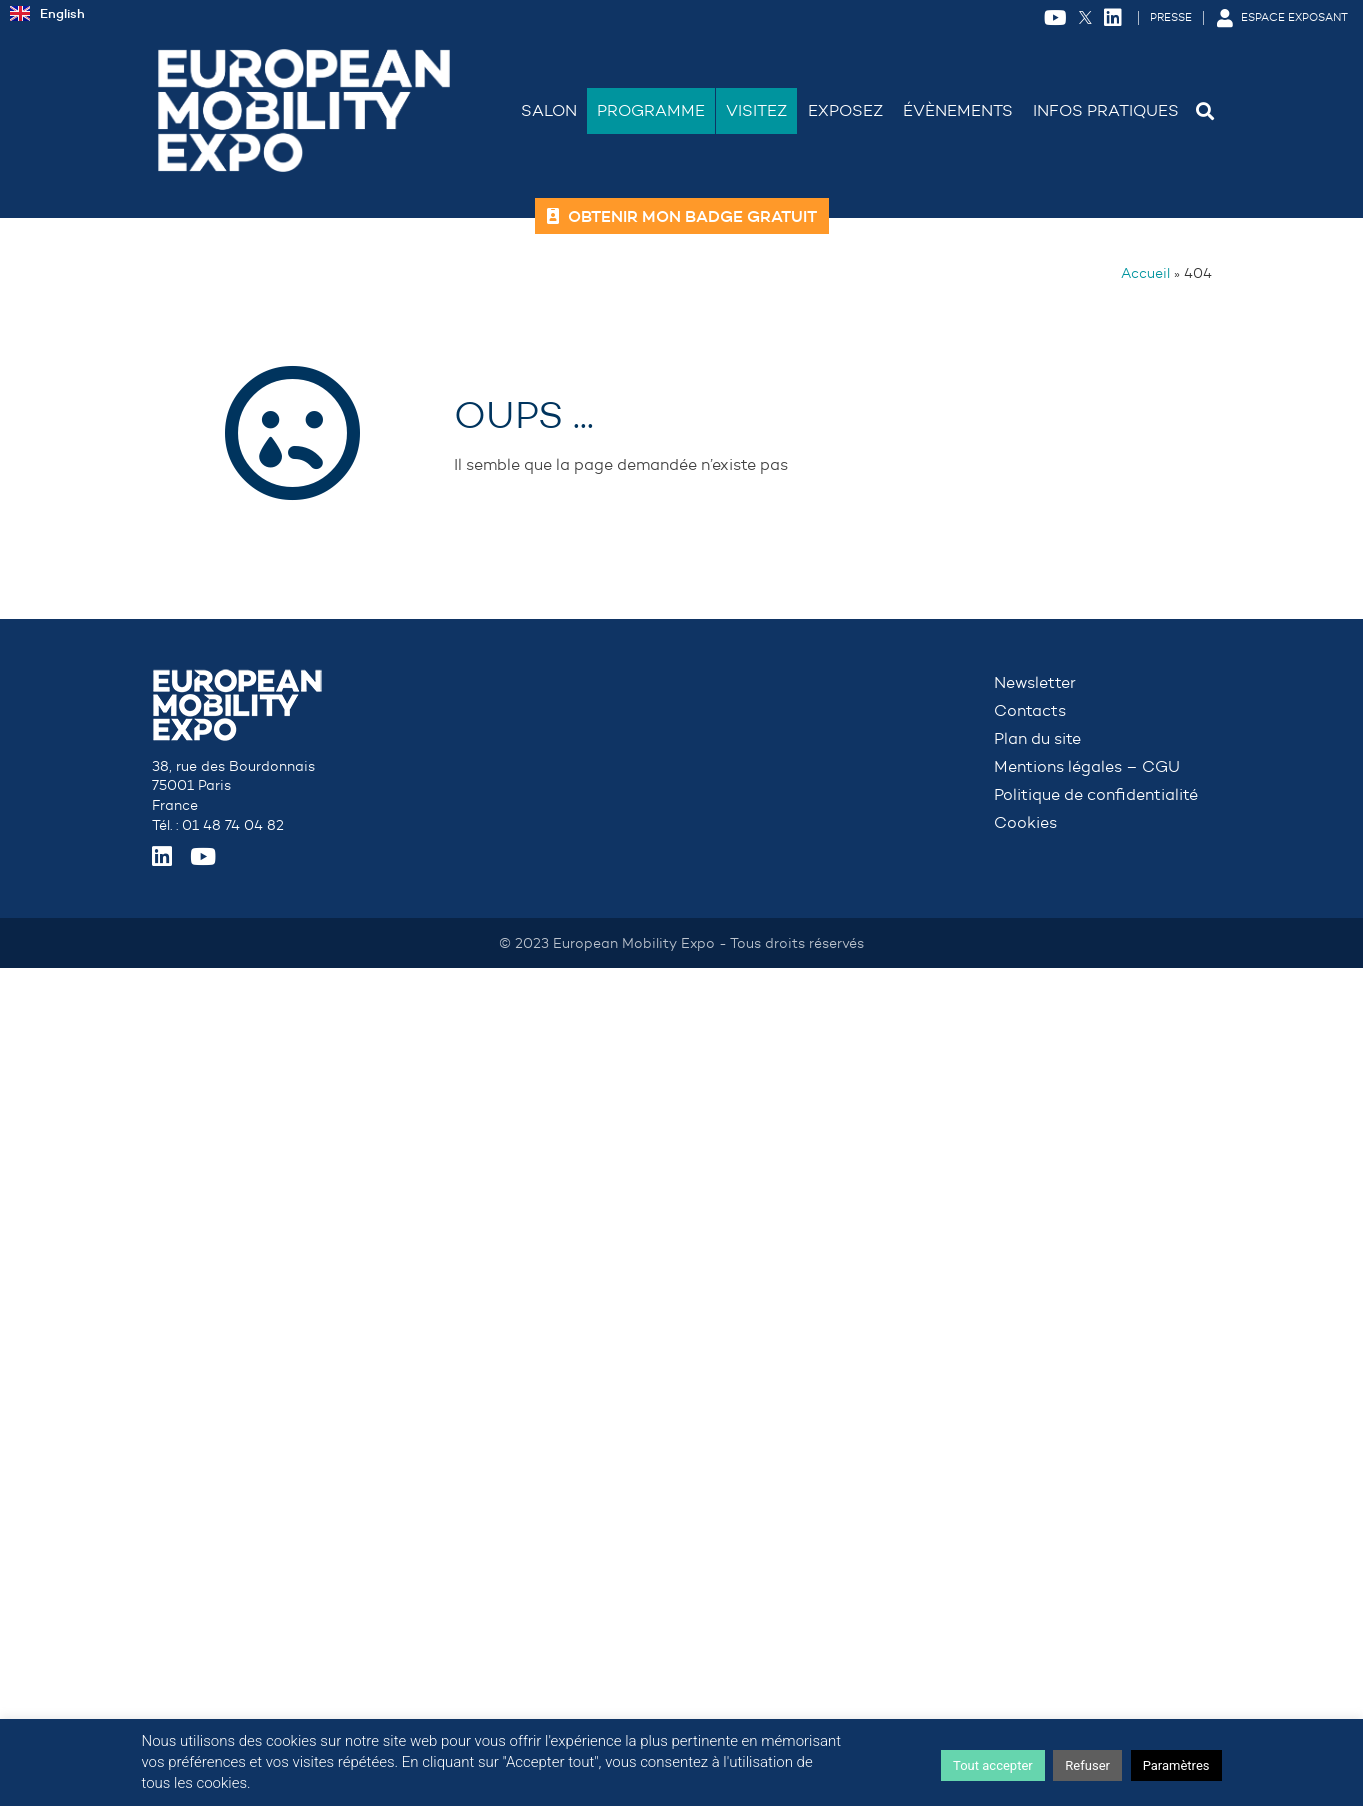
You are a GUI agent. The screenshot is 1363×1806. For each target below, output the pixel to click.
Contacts (1030, 710)
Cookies (1025, 822)
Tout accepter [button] (993, 1765)
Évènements (958, 110)
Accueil (1145, 273)
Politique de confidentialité (1096, 794)
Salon (549, 110)
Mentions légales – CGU (1087, 766)
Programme (651, 110)
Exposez (845, 110)
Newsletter (1035, 682)
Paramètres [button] (1176, 1765)
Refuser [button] (1087, 1765)
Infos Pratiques (1106, 110)
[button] (1205, 110)
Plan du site (1037, 738)
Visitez (756, 110)
